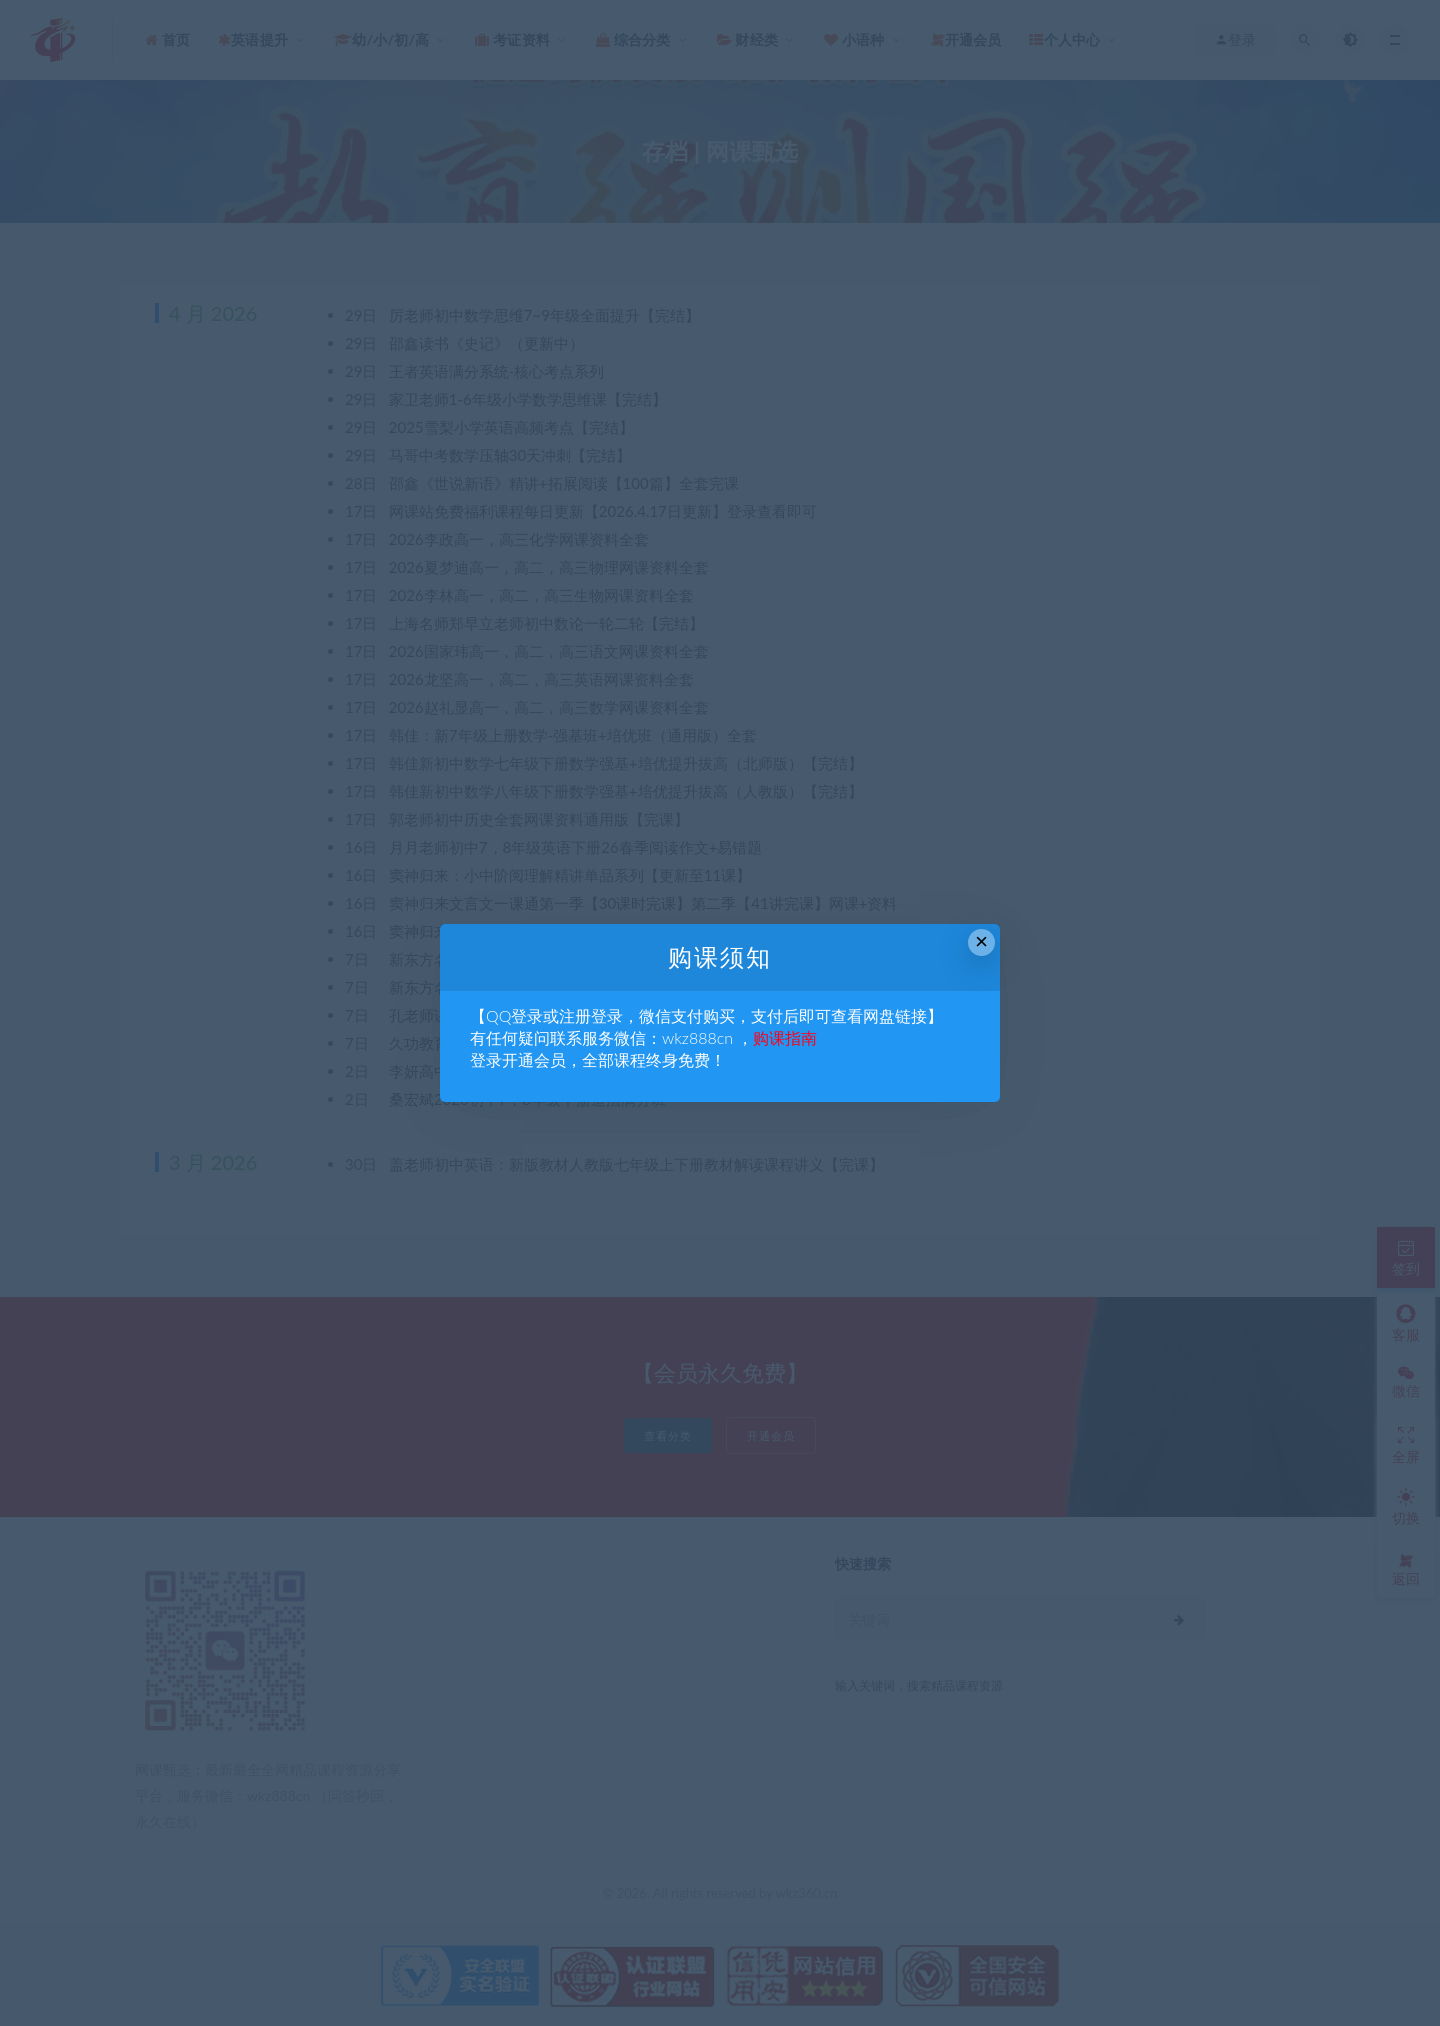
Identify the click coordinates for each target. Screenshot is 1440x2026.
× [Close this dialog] (981, 941)
